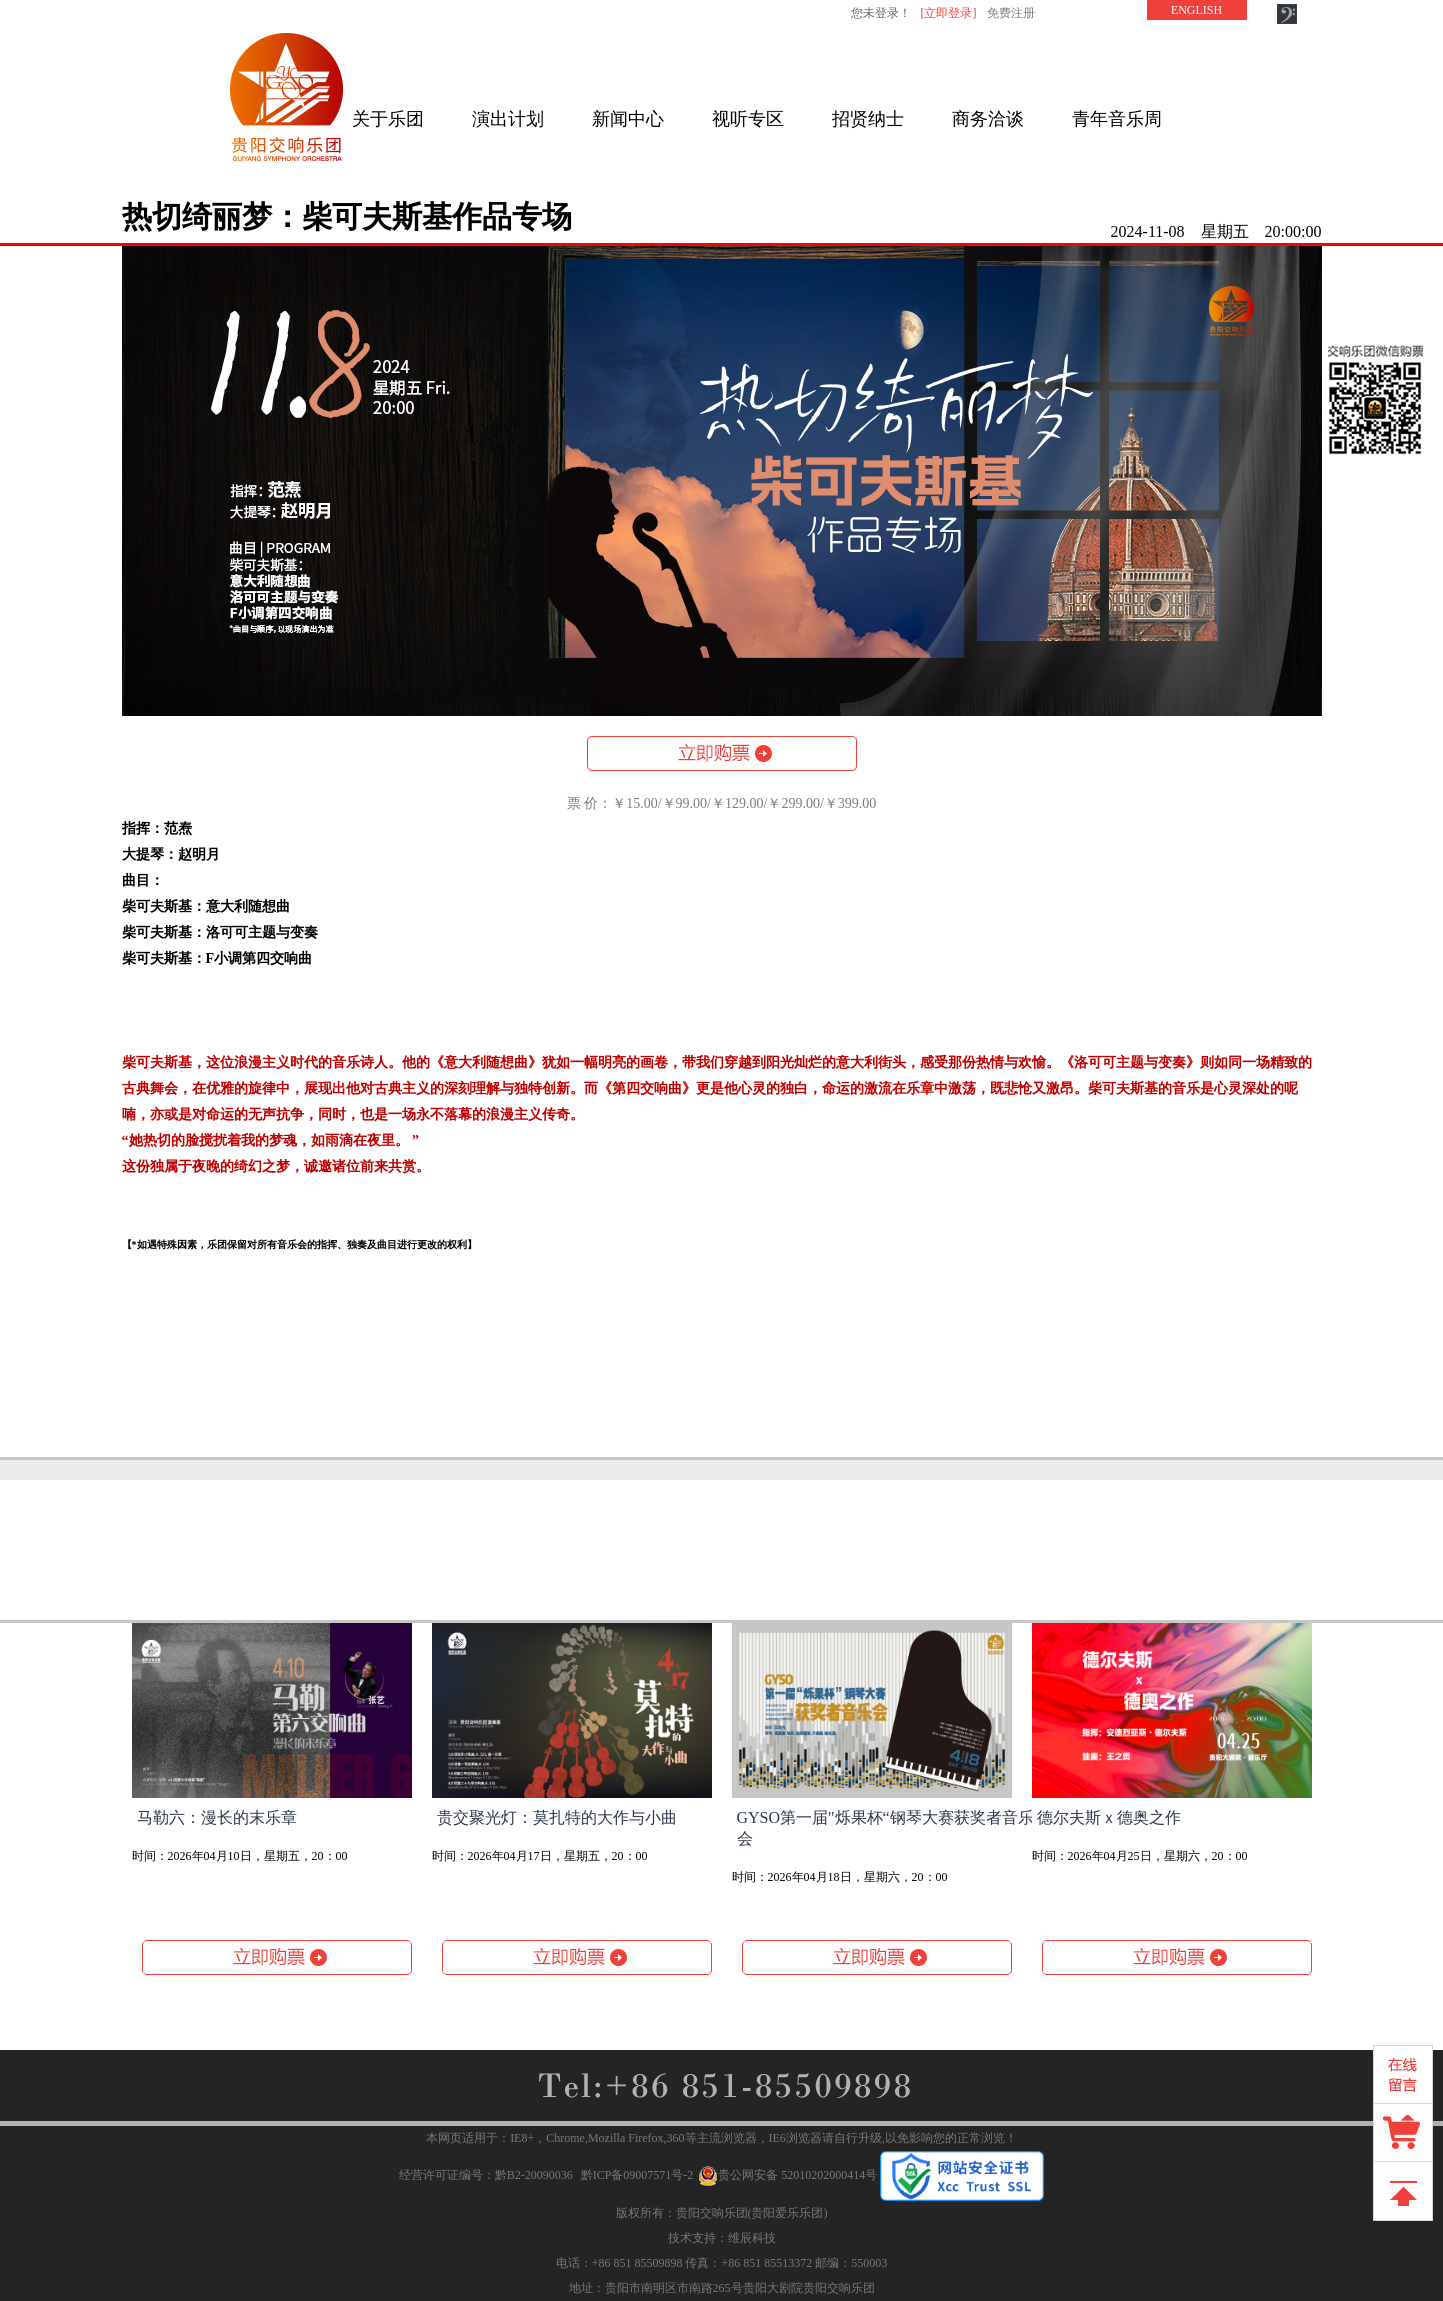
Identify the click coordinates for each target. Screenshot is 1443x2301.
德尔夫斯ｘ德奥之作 (1109, 1817)
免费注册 (1011, 13)
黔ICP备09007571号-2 (637, 2175)
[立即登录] (949, 13)
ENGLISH (1196, 10)
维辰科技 (752, 2238)
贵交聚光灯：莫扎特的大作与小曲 (557, 1817)
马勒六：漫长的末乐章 (217, 1817)
